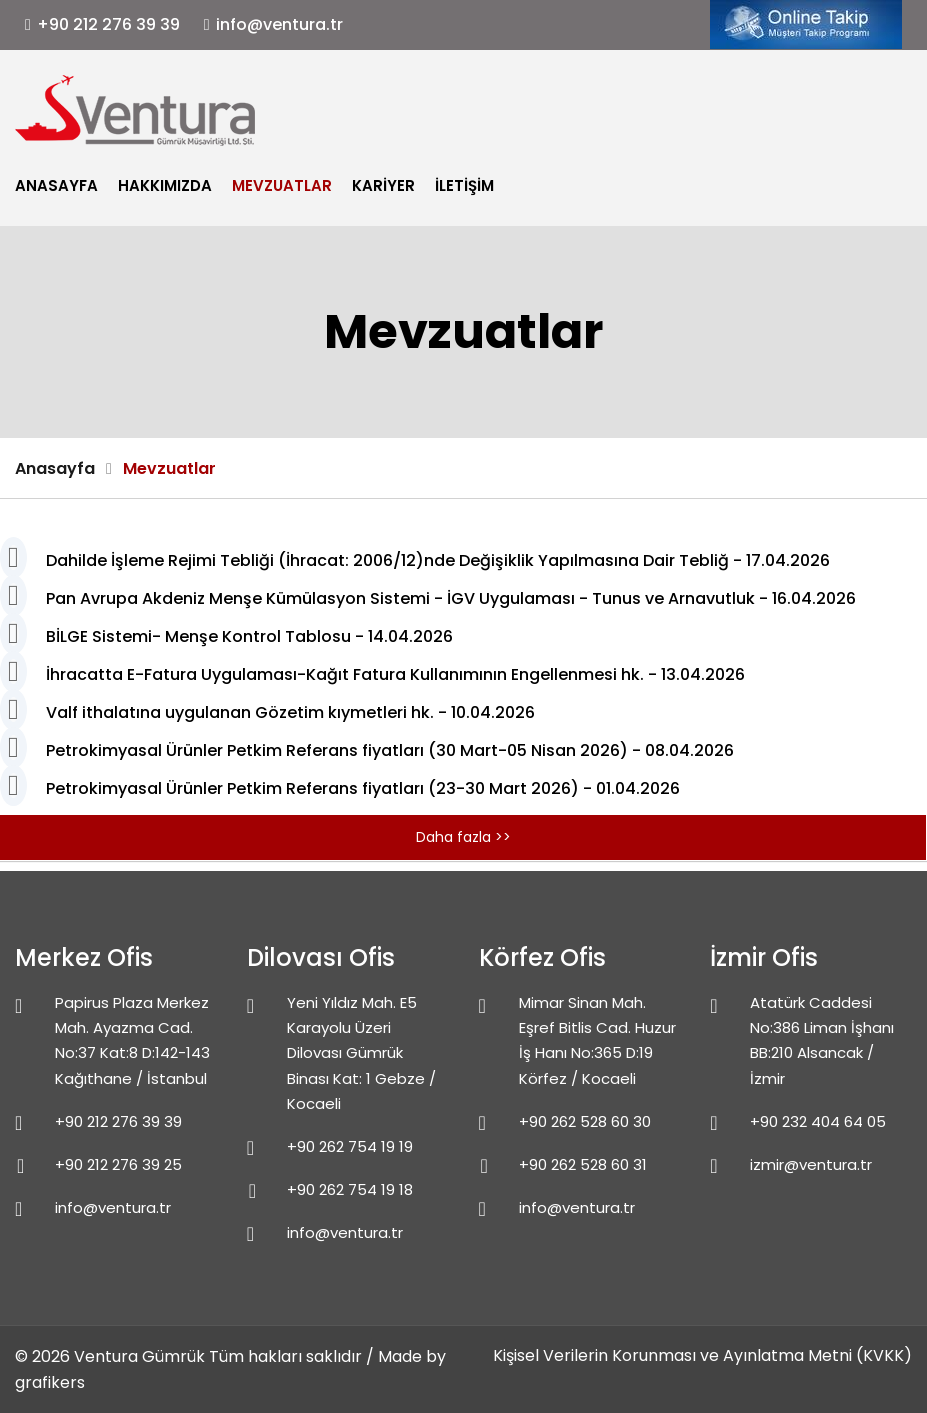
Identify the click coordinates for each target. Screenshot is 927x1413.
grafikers (50, 1382)
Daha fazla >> (463, 837)
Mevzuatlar (282, 185)
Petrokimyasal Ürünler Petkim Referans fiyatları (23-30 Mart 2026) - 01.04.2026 (363, 788)
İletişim (464, 185)
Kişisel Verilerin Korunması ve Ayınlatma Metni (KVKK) (702, 1355)
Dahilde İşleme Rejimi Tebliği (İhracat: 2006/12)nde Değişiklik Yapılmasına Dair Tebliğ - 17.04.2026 (438, 560)
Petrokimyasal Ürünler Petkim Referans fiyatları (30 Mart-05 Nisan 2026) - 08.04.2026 (390, 750)
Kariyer (383, 185)
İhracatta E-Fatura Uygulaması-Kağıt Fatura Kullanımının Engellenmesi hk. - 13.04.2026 (395, 674)
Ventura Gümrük (139, 1356)
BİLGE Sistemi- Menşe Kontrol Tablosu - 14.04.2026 (249, 636)
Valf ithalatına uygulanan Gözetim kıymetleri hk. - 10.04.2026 (290, 712)
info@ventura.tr (279, 24)
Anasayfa (56, 185)
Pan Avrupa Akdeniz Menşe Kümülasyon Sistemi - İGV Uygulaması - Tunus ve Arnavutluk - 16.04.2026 (451, 598)
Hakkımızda (165, 185)
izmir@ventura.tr (811, 1164)
